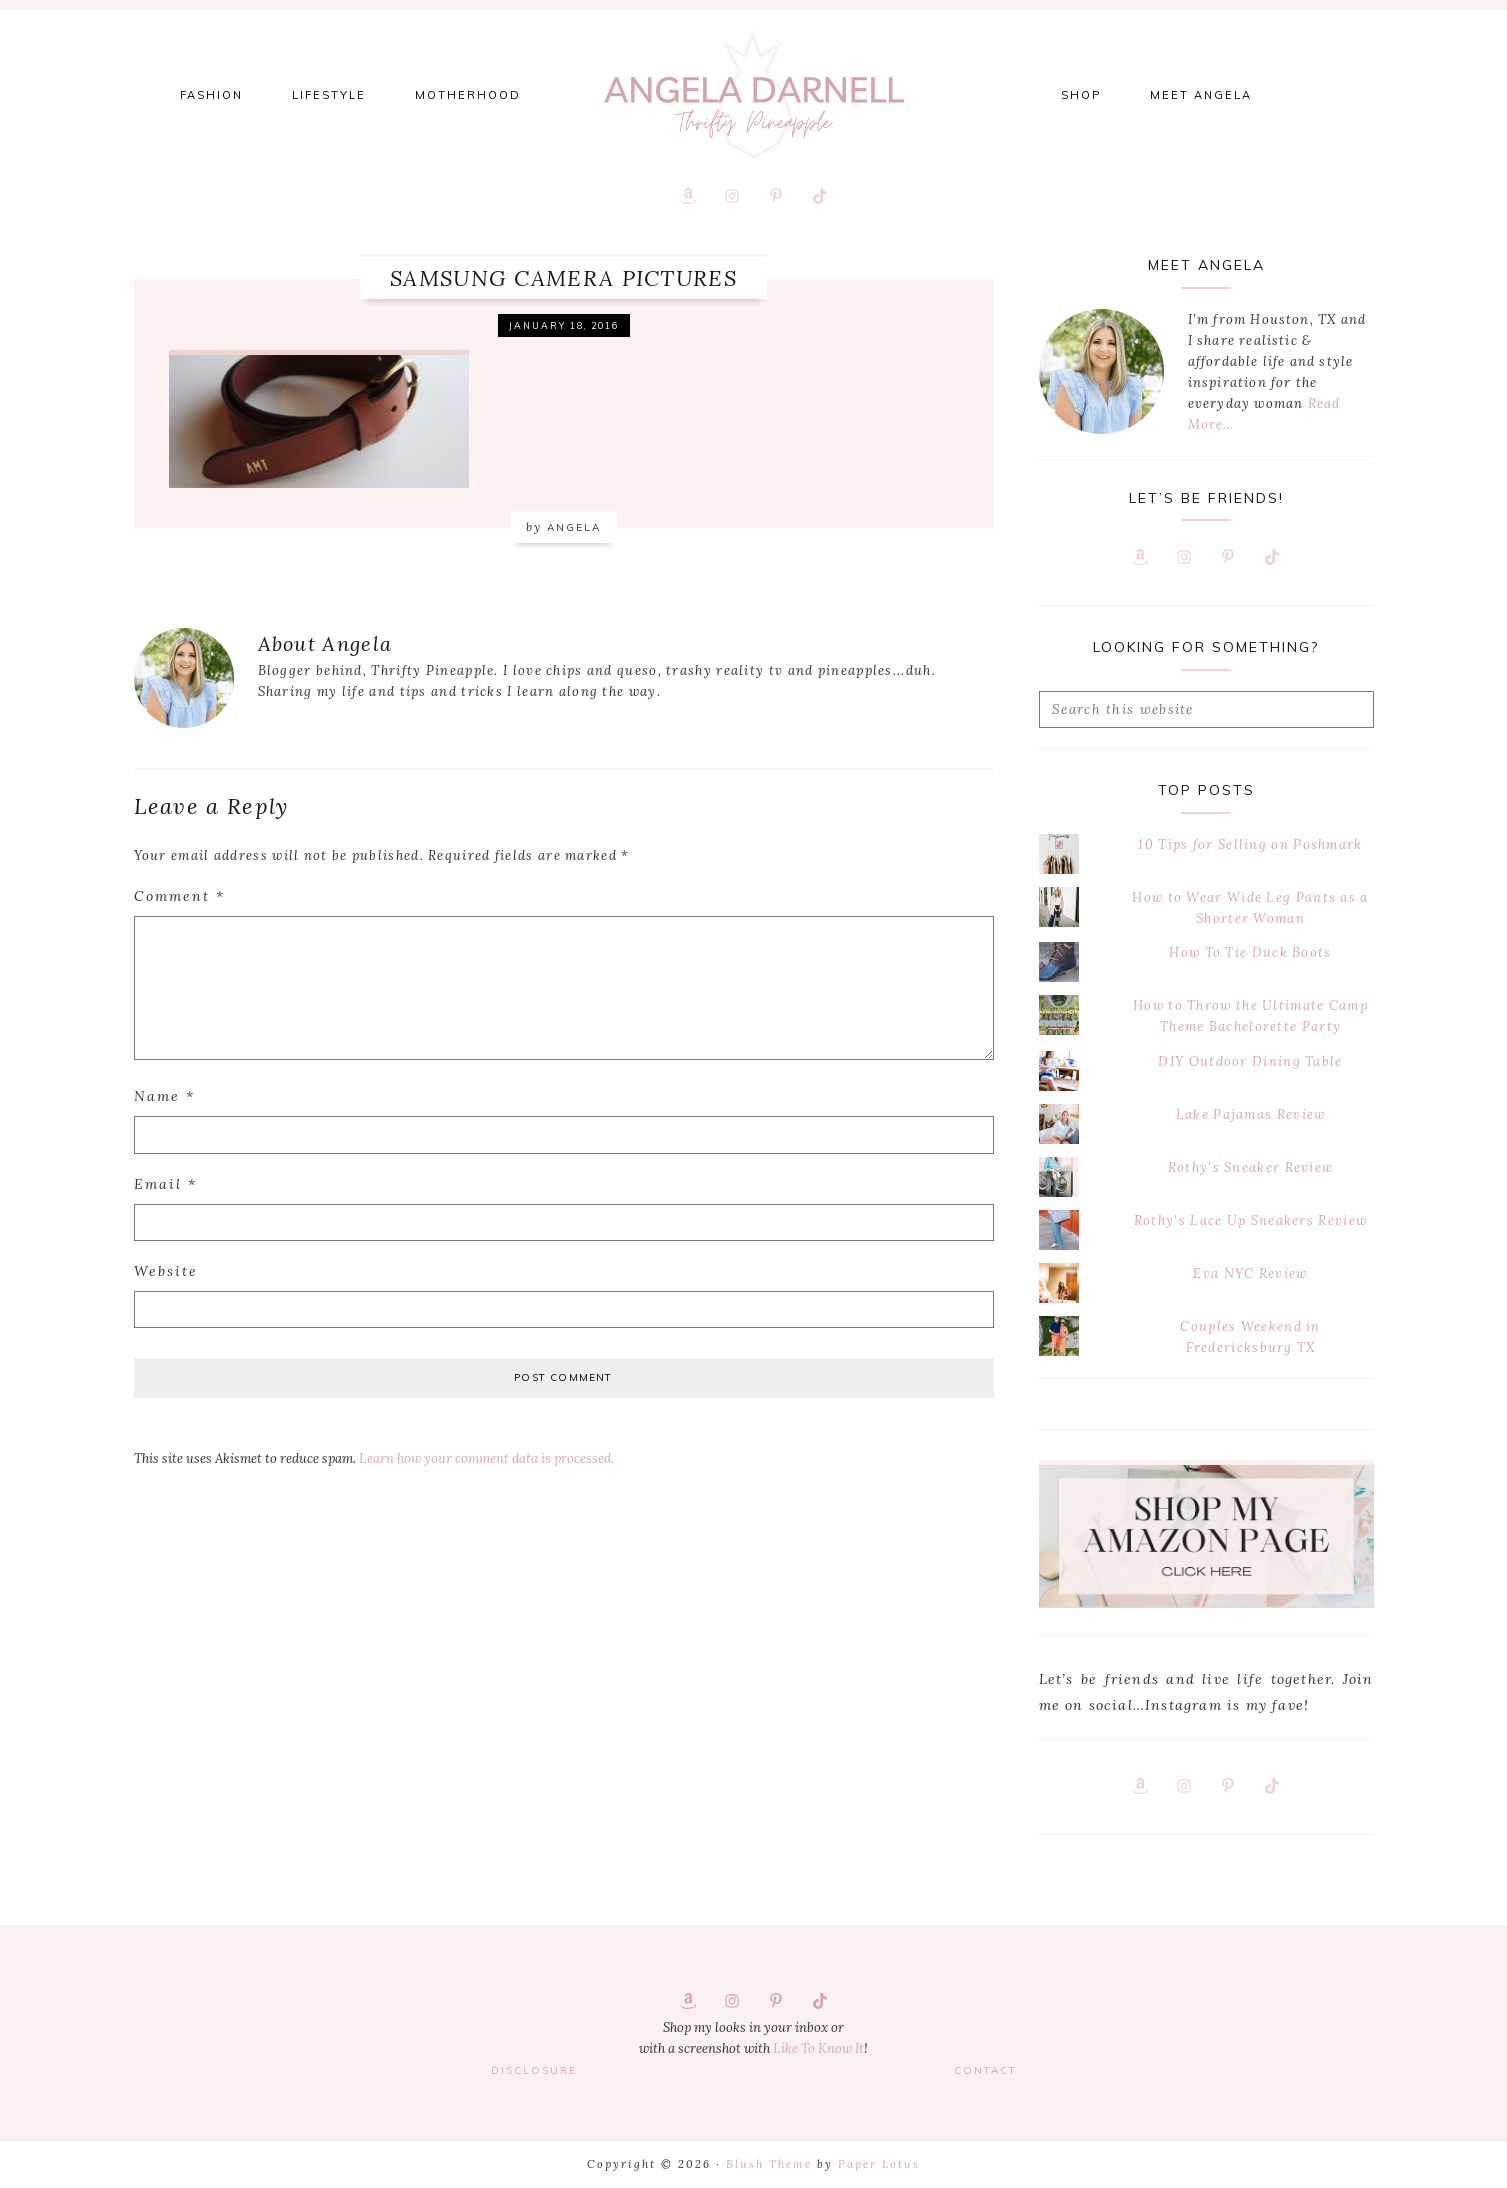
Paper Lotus (879, 2164)
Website (166, 1271)
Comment (179, 896)
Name (164, 1096)
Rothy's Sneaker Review (1251, 1167)
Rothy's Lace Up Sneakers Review (1250, 1220)
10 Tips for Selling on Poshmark (1250, 844)
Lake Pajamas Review (1251, 1114)
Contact (985, 2070)
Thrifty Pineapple (754, 95)
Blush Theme (769, 2164)
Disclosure (534, 2070)
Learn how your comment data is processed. (486, 1458)
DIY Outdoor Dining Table (1250, 1061)
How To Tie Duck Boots (1250, 952)
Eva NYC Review (1250, 1273)
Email (165, 1184)
